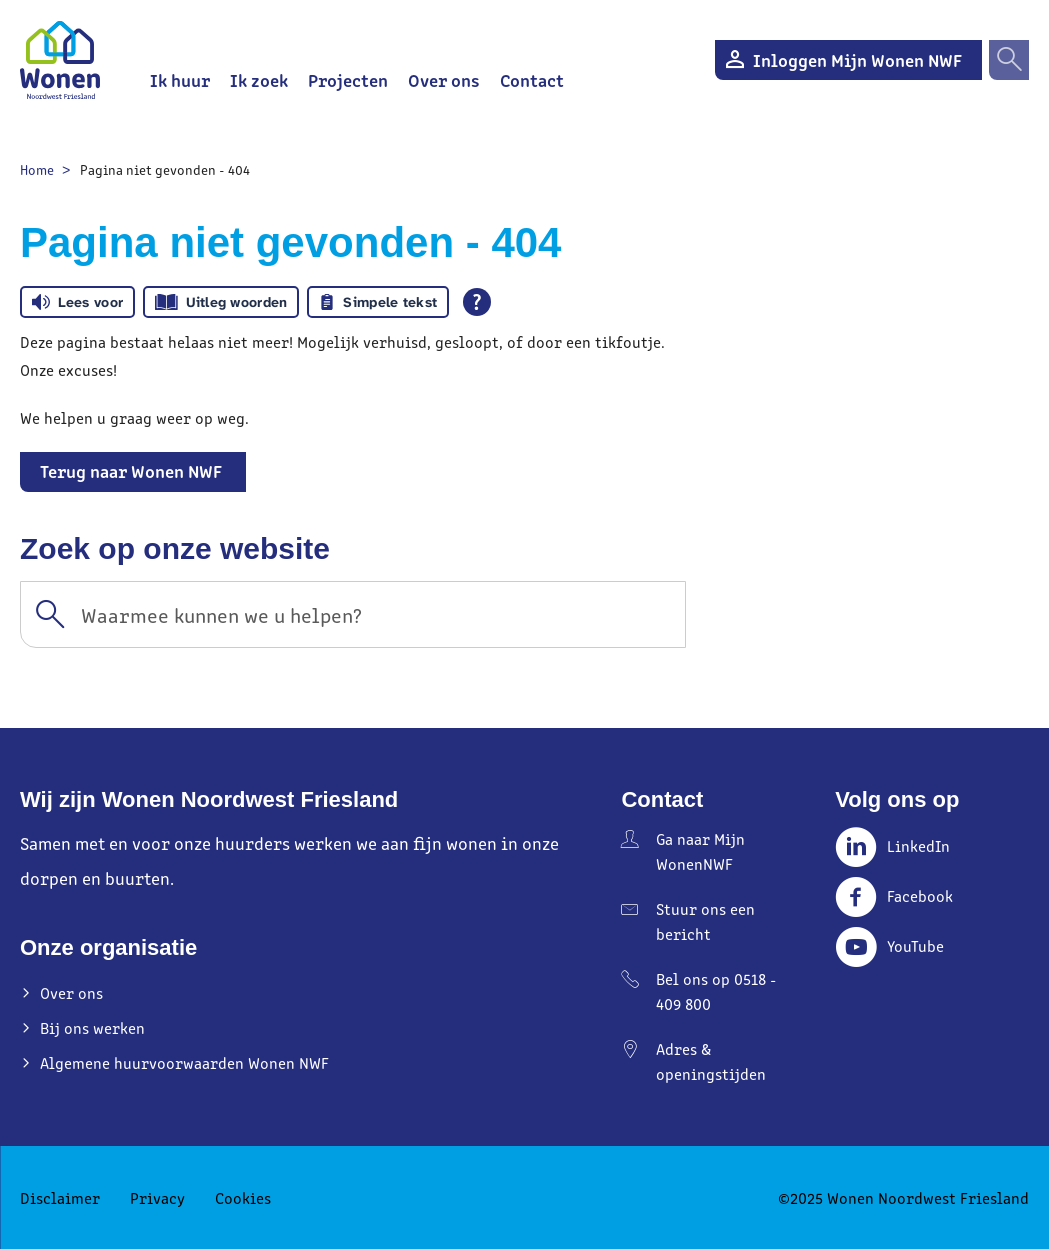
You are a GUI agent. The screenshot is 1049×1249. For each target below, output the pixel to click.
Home (37, 169)
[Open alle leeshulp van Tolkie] (477, 302)
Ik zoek (259, 79)
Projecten (348, 79)
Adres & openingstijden (711, 1061)
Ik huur (180, 79)
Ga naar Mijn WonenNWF (700, 851)
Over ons (444, 79)
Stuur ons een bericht (705, 921)
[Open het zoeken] (1009, 60)
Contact (532, 79)
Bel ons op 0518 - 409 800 (716, 991)
